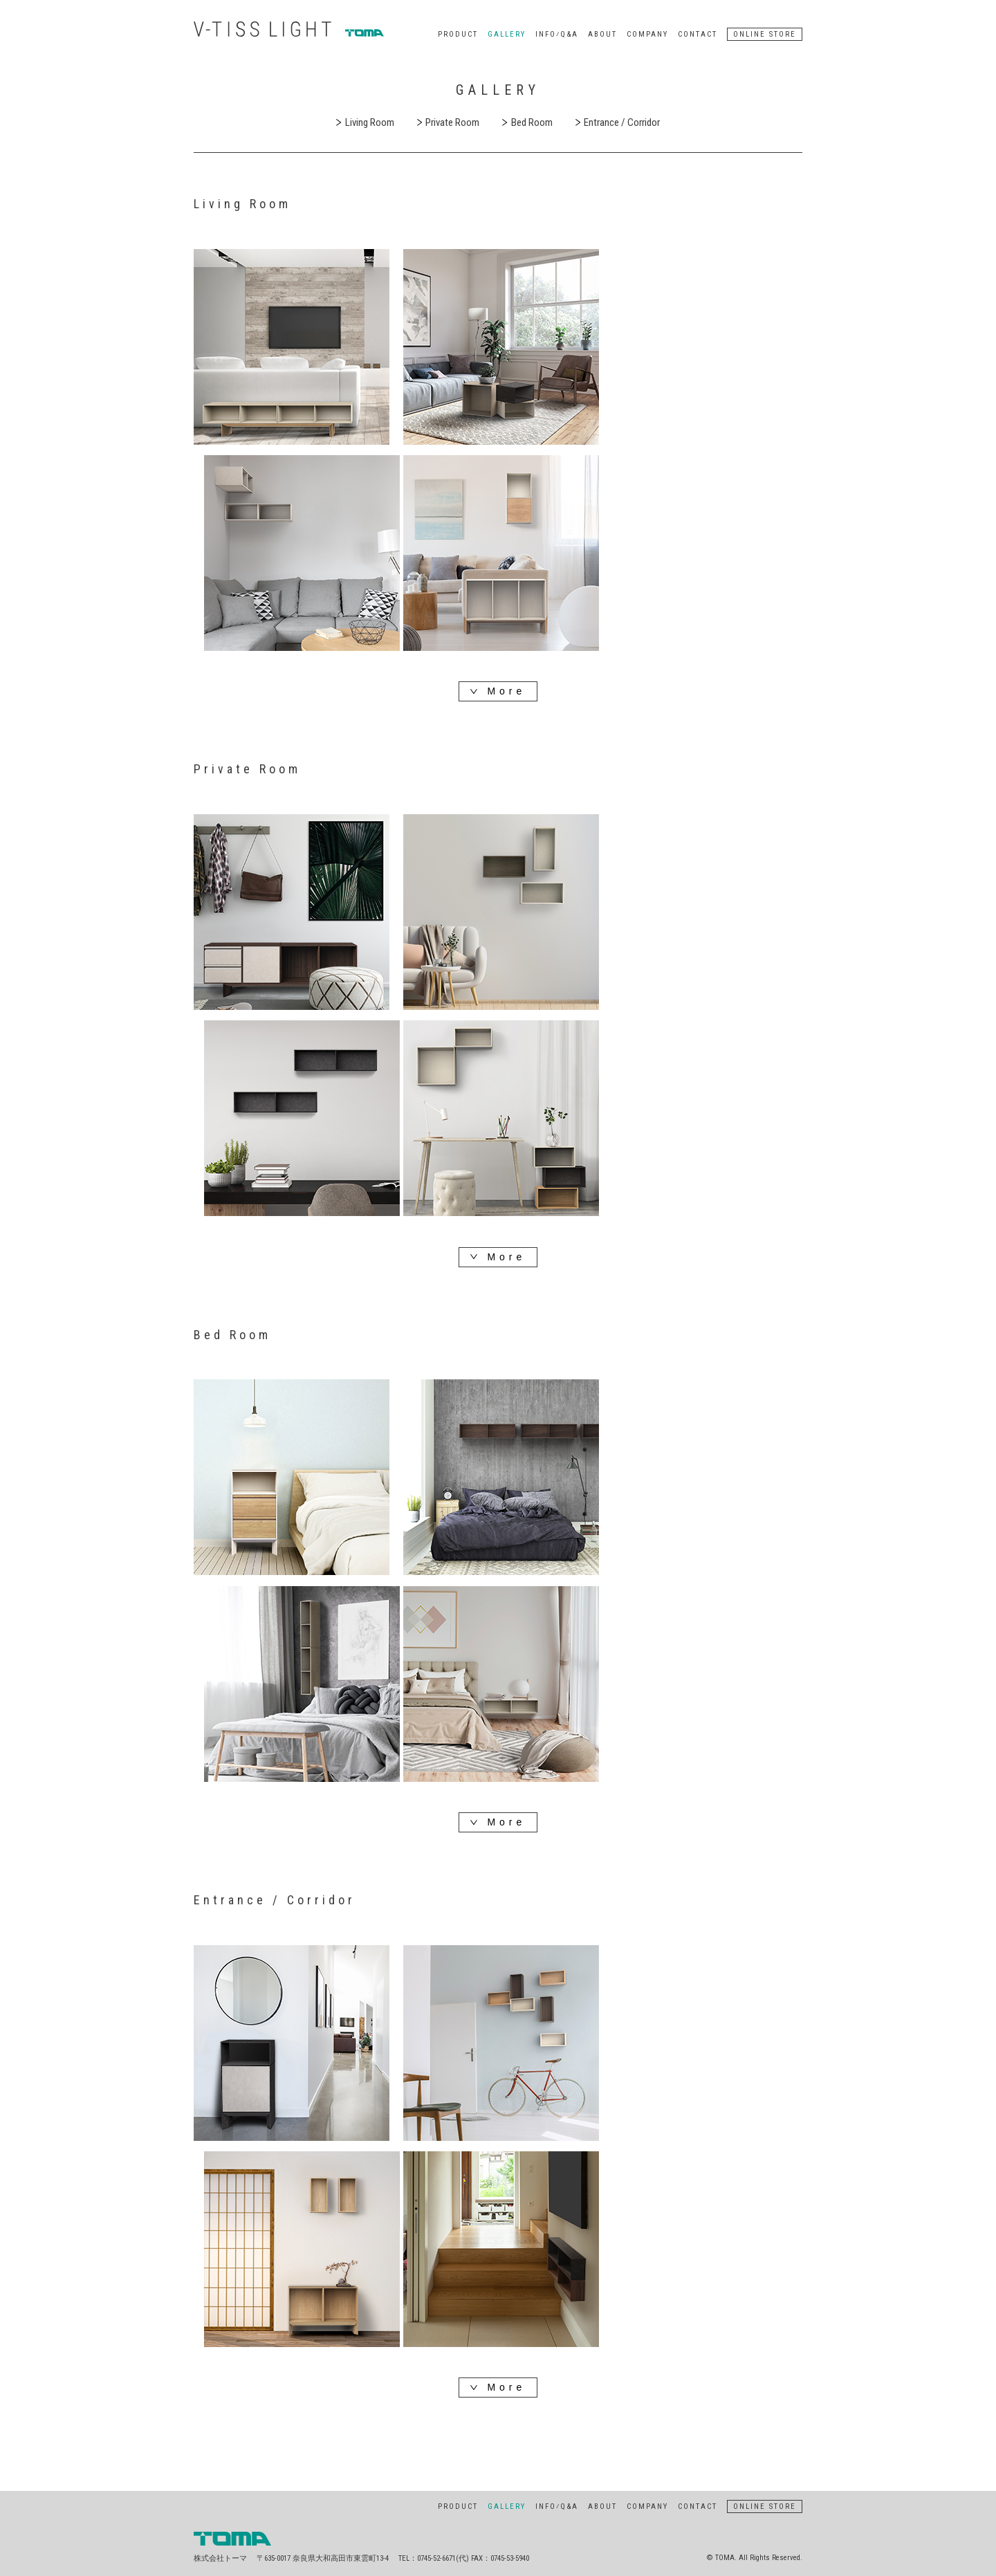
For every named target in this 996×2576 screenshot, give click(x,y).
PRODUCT (458, 34)
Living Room (365, 122)
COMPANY (647, 34)
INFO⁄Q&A (556, 34)
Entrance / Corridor (618, 122)
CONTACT (697, 34)
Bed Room (527, 122)
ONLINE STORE (764, 34)
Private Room (448, 122)
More (498, 691)
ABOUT (602, 34)
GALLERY (507, 34)
